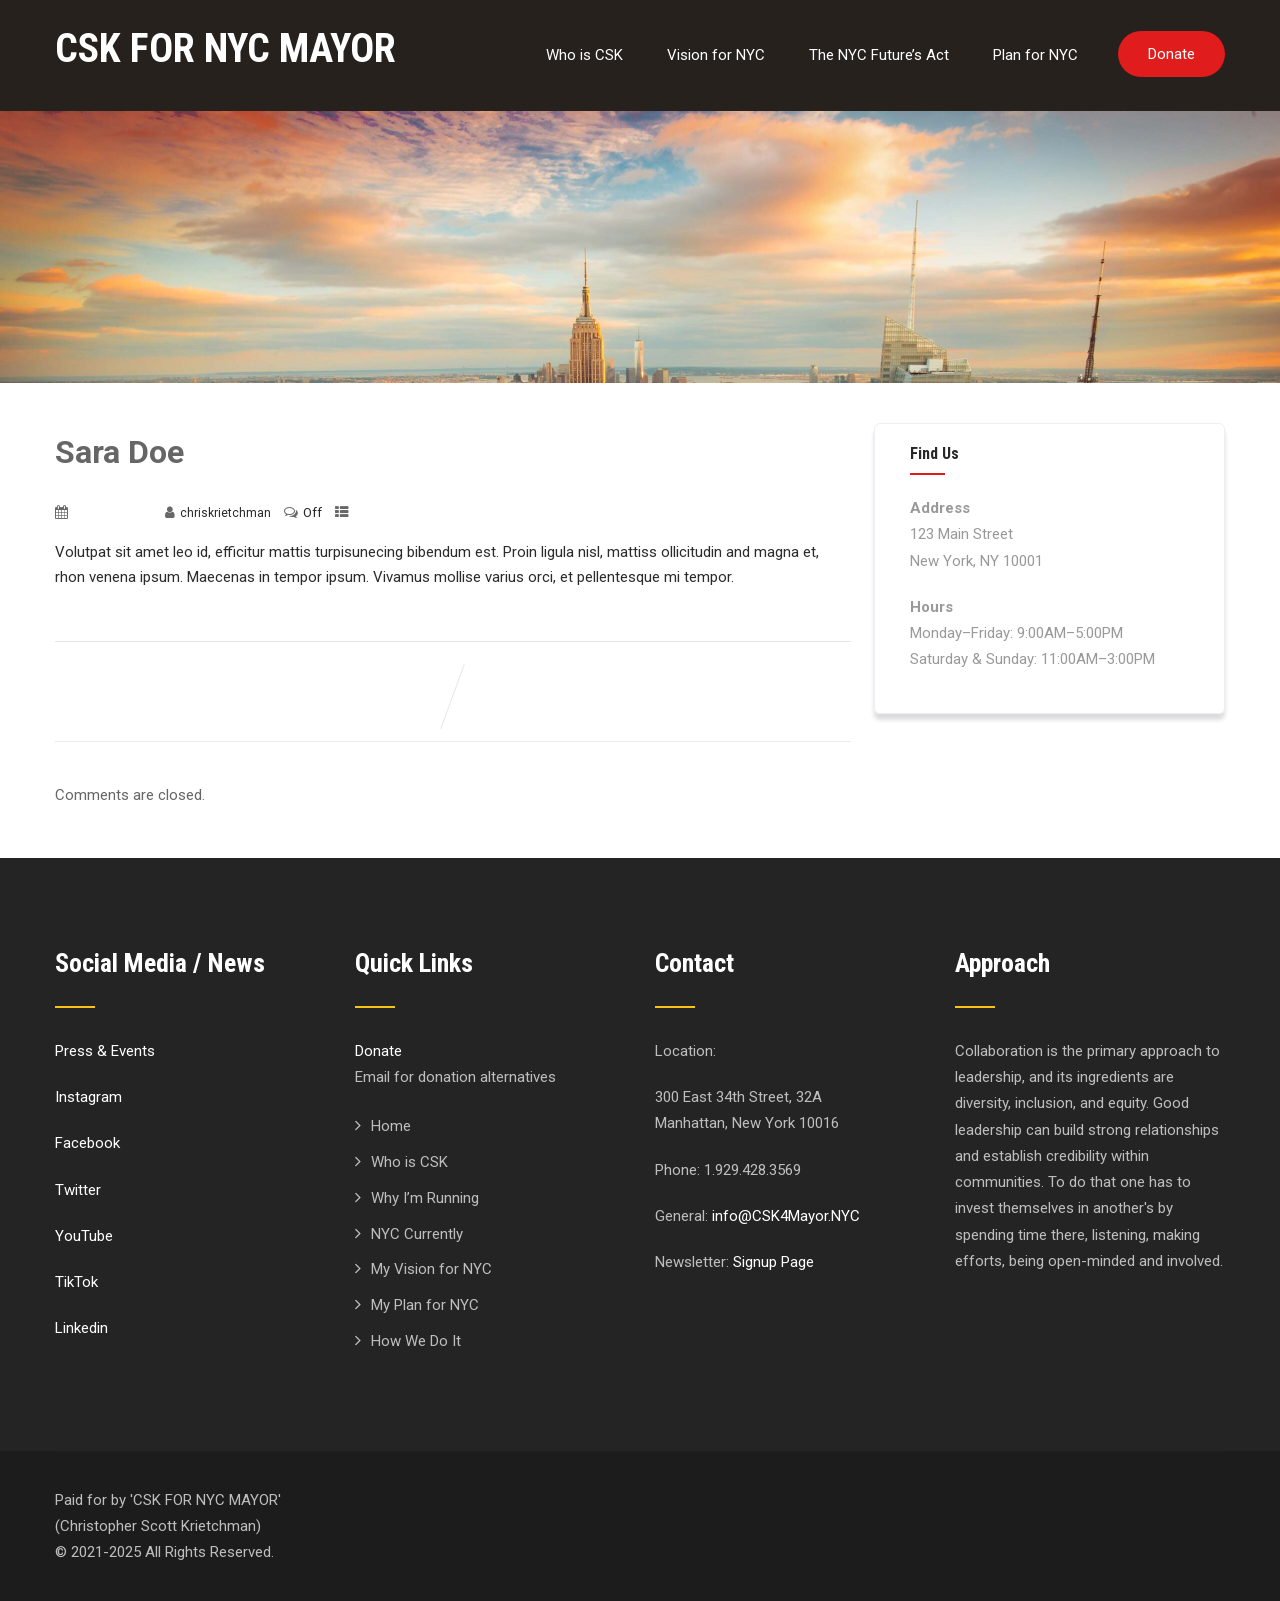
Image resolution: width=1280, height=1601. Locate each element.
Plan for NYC (1035, 55)
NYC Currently (417, 1234)
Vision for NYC (716, 55)
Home (391, 1126)
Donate (1171, 54)
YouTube (84, 1236)
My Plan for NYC (425, 1305)
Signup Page (773, 1262)
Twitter (78, 1190)
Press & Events (105, 1051)
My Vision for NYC (431, 1269)
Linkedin (81, 1328)
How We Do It (416, 1341)
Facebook (87, 1143)
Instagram (88, 1097)
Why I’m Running (425, 1198)
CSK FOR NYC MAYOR (225, 48)
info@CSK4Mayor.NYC (786, 1216)
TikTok (76, 1282)
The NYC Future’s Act (879, 55)
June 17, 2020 (112, 513)
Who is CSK (584, 55)
